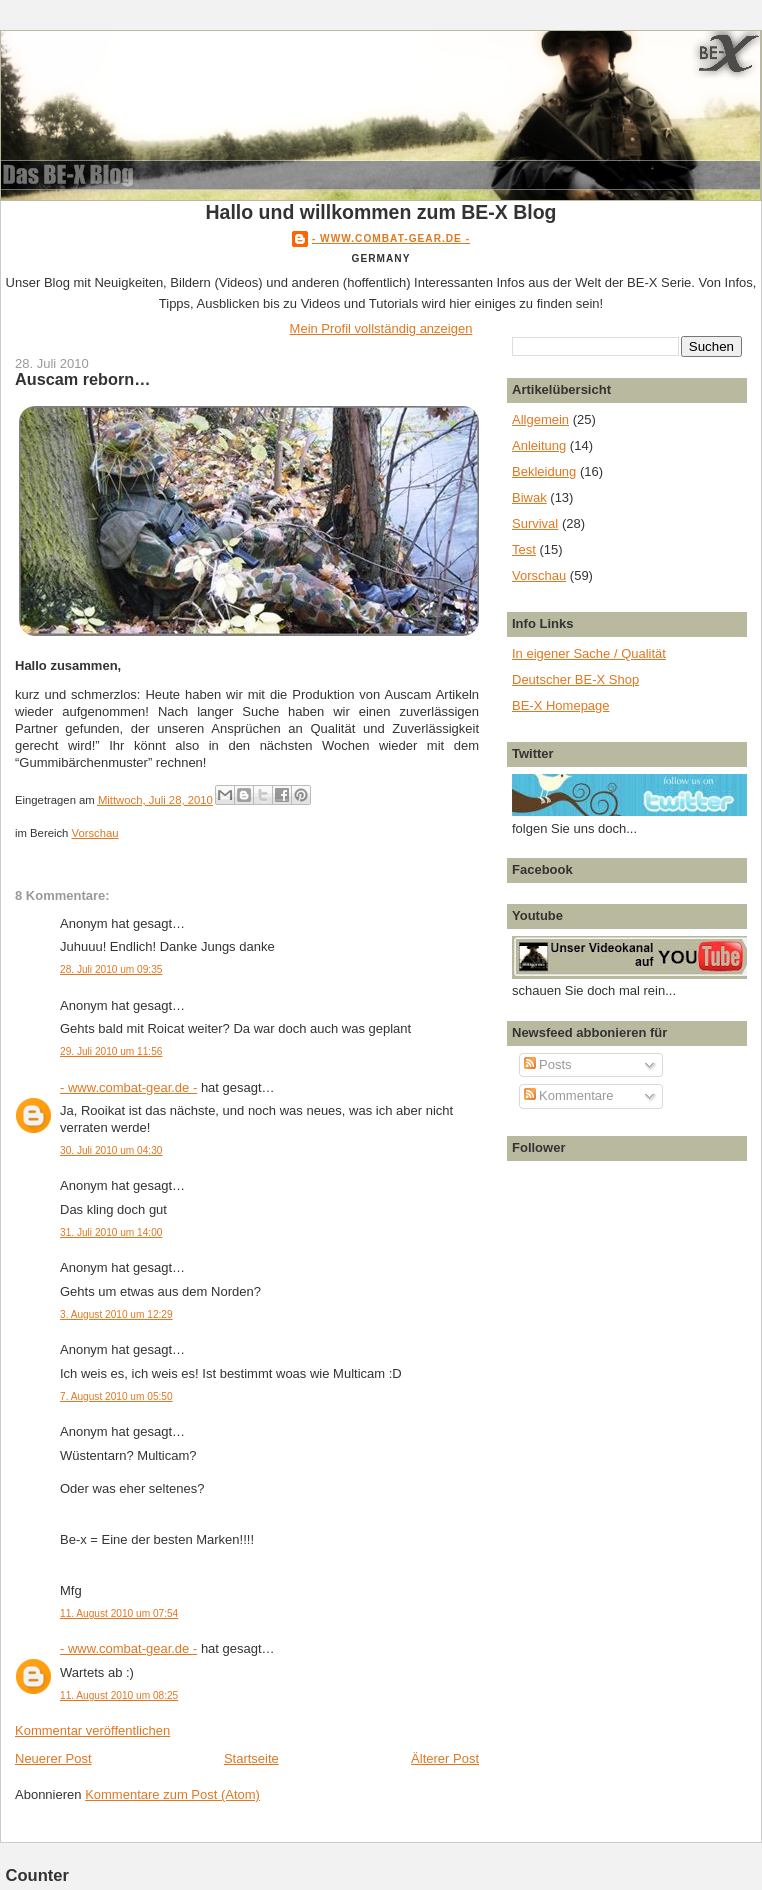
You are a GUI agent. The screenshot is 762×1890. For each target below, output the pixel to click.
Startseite (251, 1758)
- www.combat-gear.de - (391, 238)
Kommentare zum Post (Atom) (172, 1794)
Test (524, 549)
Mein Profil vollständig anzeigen (381, 328)
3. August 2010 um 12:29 (116, 1314)
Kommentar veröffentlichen (92, 1730)
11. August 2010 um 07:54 (119, 1613)
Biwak (529, 497)
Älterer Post (445, 1758)
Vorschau (95, 833)
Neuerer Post (53, 1758)
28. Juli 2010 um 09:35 (111, 969)
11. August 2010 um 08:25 (119, 1695)
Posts (548, 1064)
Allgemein (540, 419)
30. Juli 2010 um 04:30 (111, 1150)
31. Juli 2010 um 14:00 (111, 1232)
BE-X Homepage (561, 705)
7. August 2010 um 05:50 (116, 1396)
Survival (535, 523)
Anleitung (539, 445)
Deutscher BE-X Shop (575, 679)
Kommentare (569, 1095)
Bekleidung (544, 471)
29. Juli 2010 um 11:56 (111, 1051)
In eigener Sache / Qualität (589, 653)
